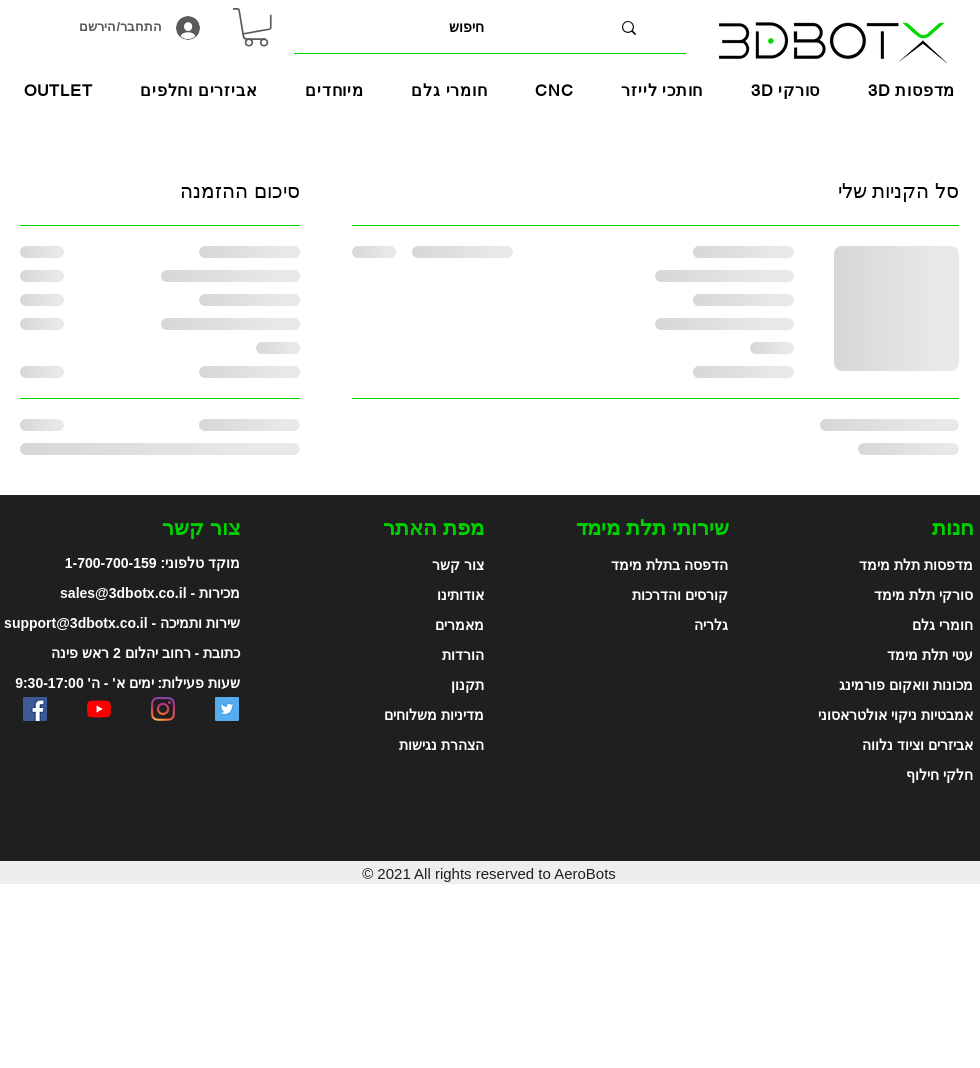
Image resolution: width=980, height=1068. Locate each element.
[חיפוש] (466, 27)
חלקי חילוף (939, 775)
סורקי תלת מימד (923, 595)
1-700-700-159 (111, 563)
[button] (334, 90)
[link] (256, 27)
